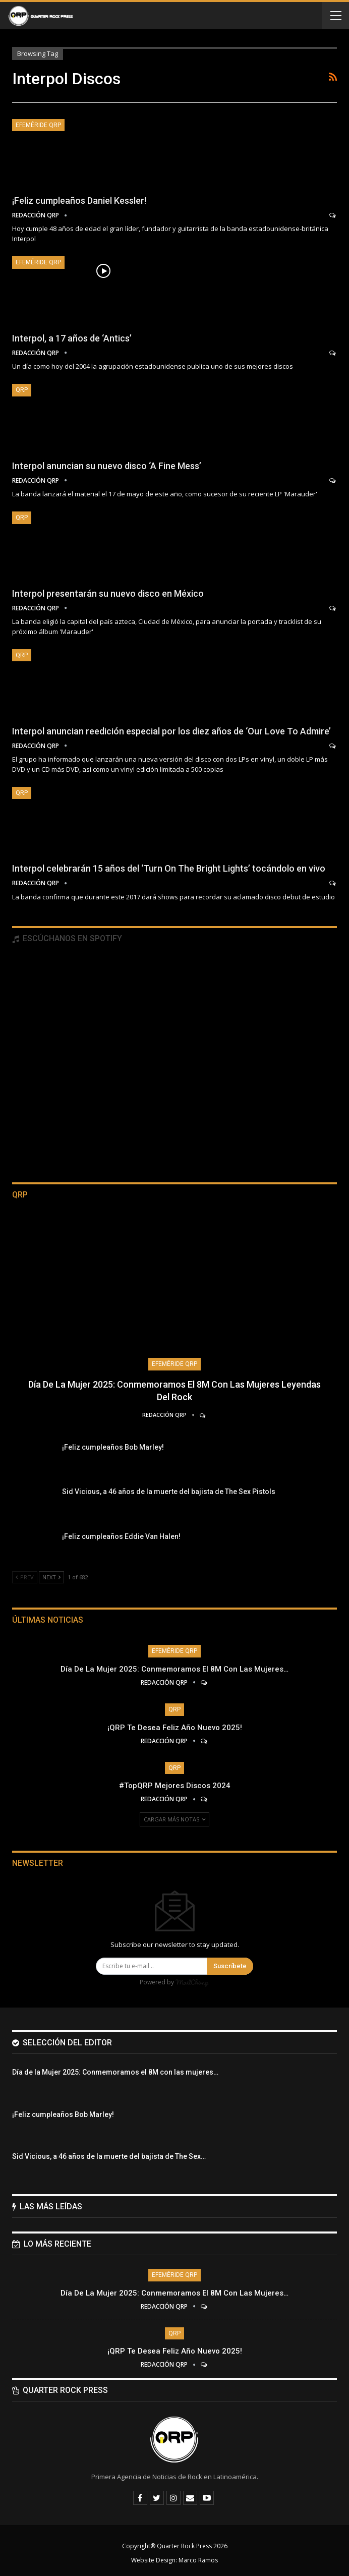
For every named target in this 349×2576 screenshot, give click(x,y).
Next (51, 1577)
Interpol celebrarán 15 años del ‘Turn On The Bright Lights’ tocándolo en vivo (168, 868)
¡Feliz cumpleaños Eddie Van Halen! (121, 1536)
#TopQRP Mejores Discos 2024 (174, 1785)
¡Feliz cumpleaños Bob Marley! (113, 1447)
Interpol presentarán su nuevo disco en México (108, 593)
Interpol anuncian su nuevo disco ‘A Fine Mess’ (106, 466)
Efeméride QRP (38, 125)
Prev (25, 1577)
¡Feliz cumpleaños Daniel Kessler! (79, 200)
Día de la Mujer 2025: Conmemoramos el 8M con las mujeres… (174, 1669)
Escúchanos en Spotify (67, 938)
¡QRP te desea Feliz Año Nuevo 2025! (174, 1727)
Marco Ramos (198, 2560)
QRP (22, 389)
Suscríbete (230, 1966)
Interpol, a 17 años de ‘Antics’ (72, 338)
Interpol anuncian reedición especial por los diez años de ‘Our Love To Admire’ (171, 731)
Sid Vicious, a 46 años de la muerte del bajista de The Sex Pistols (168, 1491)
